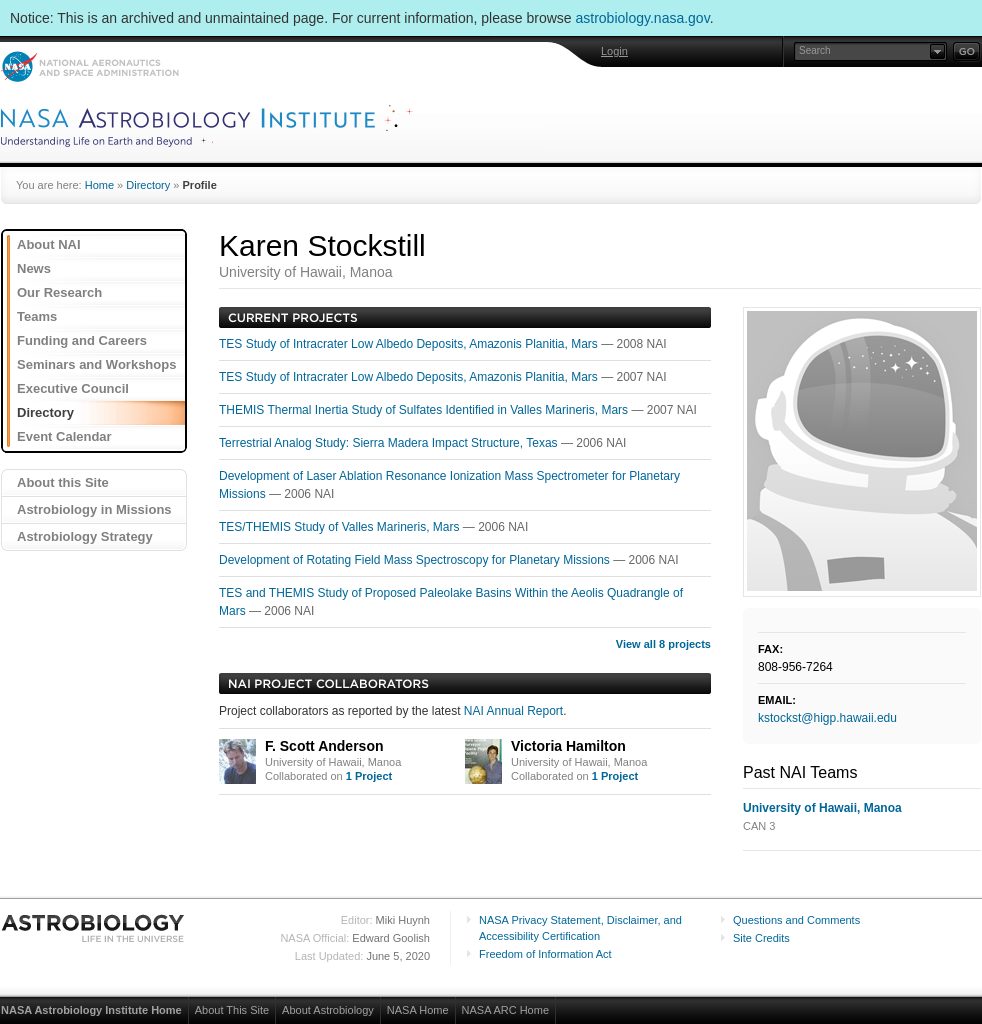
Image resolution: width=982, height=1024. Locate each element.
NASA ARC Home (505, 1010)
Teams (37, 316)
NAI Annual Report (513, 711)
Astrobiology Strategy (85, 536)
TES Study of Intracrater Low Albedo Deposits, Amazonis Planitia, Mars (410, 344)
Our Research (59, 292)
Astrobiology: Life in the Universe (94, 928)
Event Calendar (64, 436)
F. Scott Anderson (324, 746)
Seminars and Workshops (96, 364)
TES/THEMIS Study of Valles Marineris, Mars (341, 527)
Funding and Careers (82, 340)
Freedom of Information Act (545, 954)
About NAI (49, 244)
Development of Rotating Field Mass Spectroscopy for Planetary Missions (416, 560)
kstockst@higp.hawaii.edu (827, 718)
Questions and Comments (796, 920)
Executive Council (73, 388)
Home (99, 185)
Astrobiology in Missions (94, 509)
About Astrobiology (328, 1010)
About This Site (232, 1010)
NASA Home (418, 1010)
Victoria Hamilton (568, 746)
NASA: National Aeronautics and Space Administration (89, 66)
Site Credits (761, 938)
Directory (148, 185)
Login (614, 51)
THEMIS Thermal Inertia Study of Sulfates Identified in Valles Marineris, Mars (425, 410)
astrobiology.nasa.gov (643, 18)
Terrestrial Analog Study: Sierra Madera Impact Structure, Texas (390, 443)
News (34, 268)
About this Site (63, 482)
